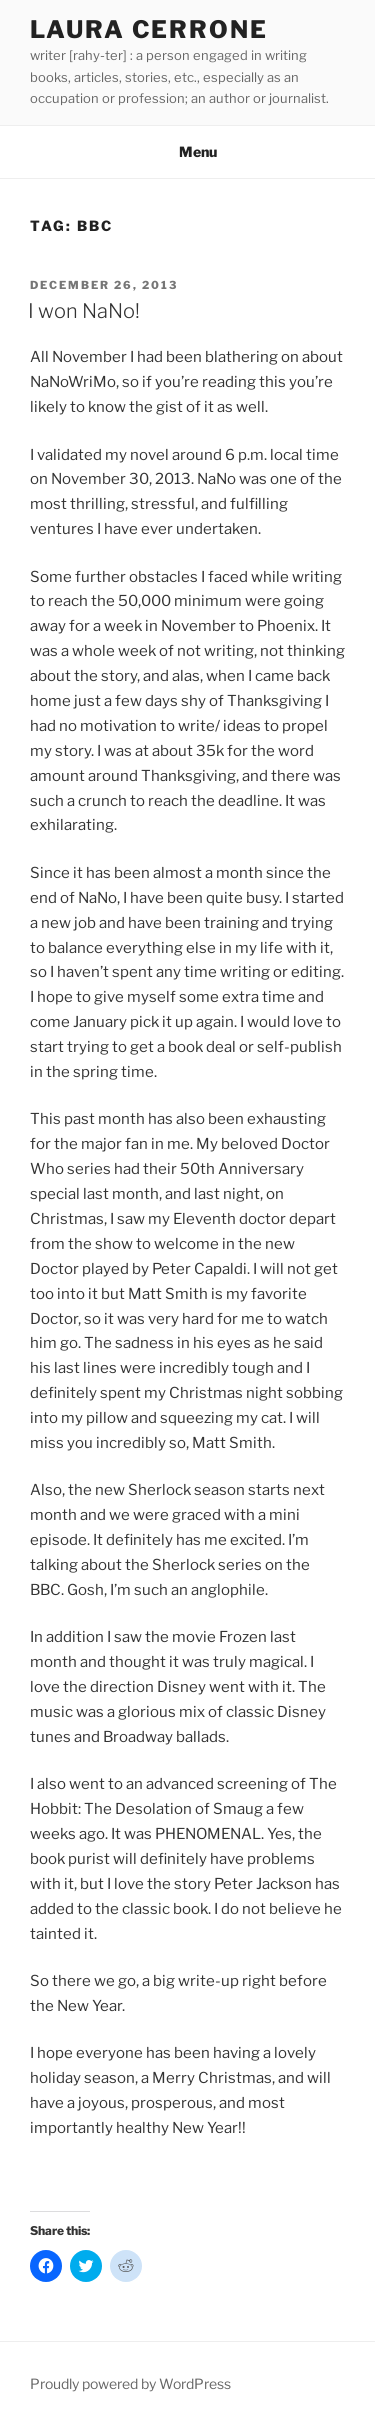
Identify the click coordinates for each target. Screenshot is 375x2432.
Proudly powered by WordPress (130, 2383)
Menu (187, 151)
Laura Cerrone (149, 29)
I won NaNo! (84, 311)
